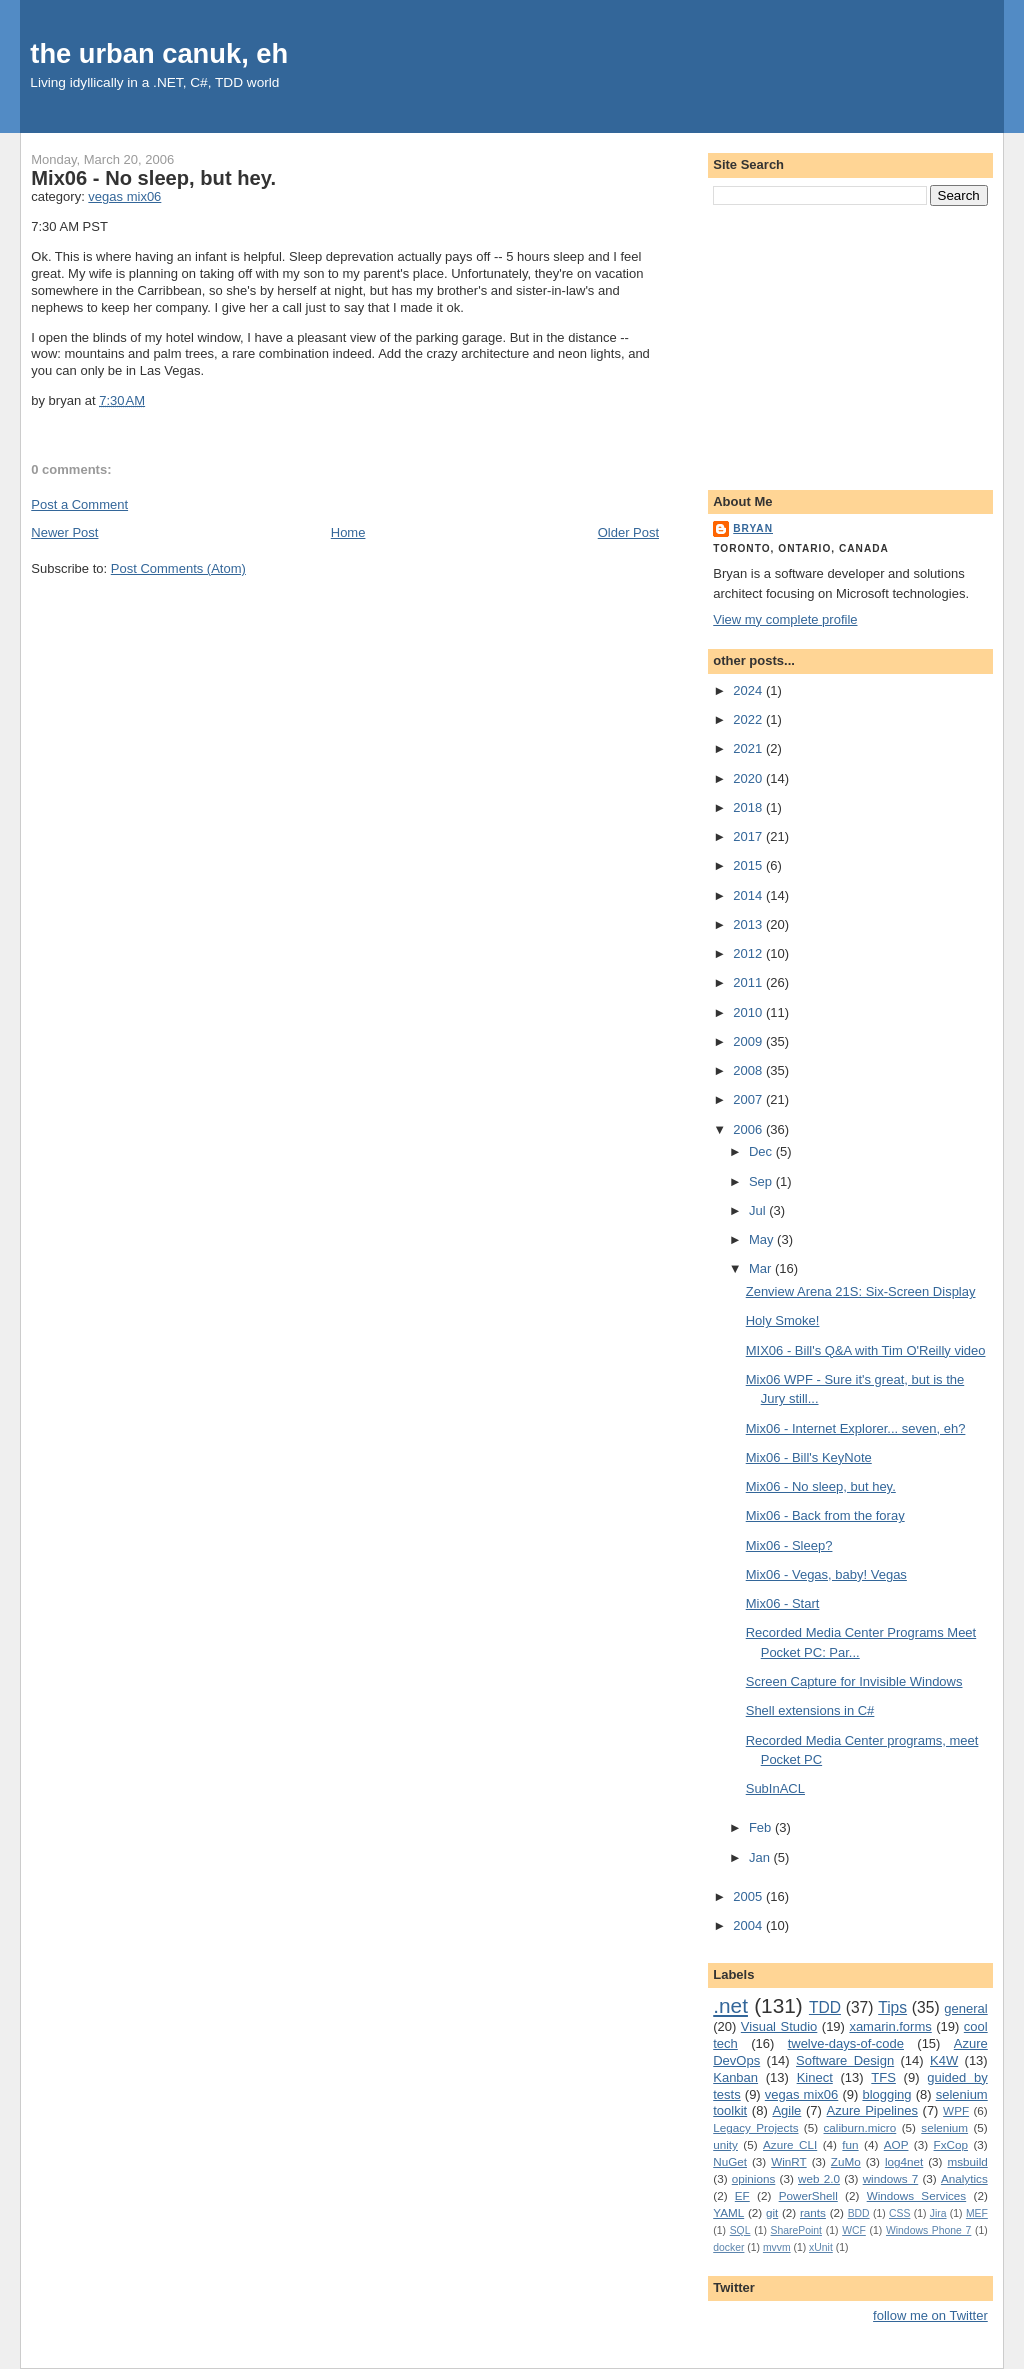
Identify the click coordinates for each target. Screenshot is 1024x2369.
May (763, 1239)
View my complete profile (785, 619)
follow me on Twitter (930, 2315)
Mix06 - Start (783, 1603)
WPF (956, 2110)
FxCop (951, 2144)
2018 (749, 807)
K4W (944, 2060)
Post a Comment (79, 504)
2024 (749, 690)
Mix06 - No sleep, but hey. (153, 178)
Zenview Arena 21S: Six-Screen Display (861, 1291)
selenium (944, 2127)
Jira (938, 2213)
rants (813, 2212)
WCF (854, 2230)
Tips (892, 2007)
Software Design (845, 2060)
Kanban (735, 2077)
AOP (896, 2144)
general (965, 2008)
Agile (786, 2110)
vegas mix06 (124, 196)
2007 (749, 1099)
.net (730, 2005)
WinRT (789, 2161)
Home (348, 532)
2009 (749, 1041)
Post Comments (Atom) (178, 568)
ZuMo (846, 2161)
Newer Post (64, 532)
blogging (886, 2094)
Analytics (964, 2178)
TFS (883, 2077)
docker (728, 2247)
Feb (762, 1827)
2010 (749, 1012)
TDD (825, 2007)
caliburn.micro (860, 2127)
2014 (749, 895)
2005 (749, 1896)
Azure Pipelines (872, 2110)
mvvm (777, 2247)
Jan (761, 1857)
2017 (749, 836)
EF (742, 2195)
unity (725, 2144)
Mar (762, 1268)
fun (850, 2144)
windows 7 (891, 2178)
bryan (753, 528)
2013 (749, 924)
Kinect (815, 2077)
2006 (749, 1129)
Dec (762, 1151)
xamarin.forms (890, 2026)
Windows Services (917, 2195)
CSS (899, 2213)
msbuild (967, 2161)
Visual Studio (779, 2026)
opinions (754, 2178)
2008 (749, 1070)
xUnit (821, 2247)
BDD (859, 2213)
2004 (749, 1925)
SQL (740, 2230)
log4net (904, 2161)
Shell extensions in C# (810, 1710)
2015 (749, 865)
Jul (759, 1210)
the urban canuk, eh (159, 53)
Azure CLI (790, 2144)
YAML (728, 2212)
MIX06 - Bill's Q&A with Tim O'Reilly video (866, 1350)
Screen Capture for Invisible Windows (854, 1681)
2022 (749, 719)
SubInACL (775, 1788)
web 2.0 (819, 2178)
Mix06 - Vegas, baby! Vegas (826, 1574)
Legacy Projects (755, 2127)
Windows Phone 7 (928, 2230)
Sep (762, 1181)
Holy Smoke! (783, 1320)
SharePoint (796, 2230)
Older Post (628, 532)
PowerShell (808, 2195)
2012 (749, 953)
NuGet (730, 2161)
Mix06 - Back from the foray (825, 1515)
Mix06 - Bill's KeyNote (809, 1457)
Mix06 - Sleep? (789, 1545)
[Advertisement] (850, 344)
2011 (749, 982)
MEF (977, 2213)
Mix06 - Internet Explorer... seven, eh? (856, 1428)
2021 (749, 748)
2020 (749, 778)
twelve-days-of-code (846, 2043)
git (772, 2212)
